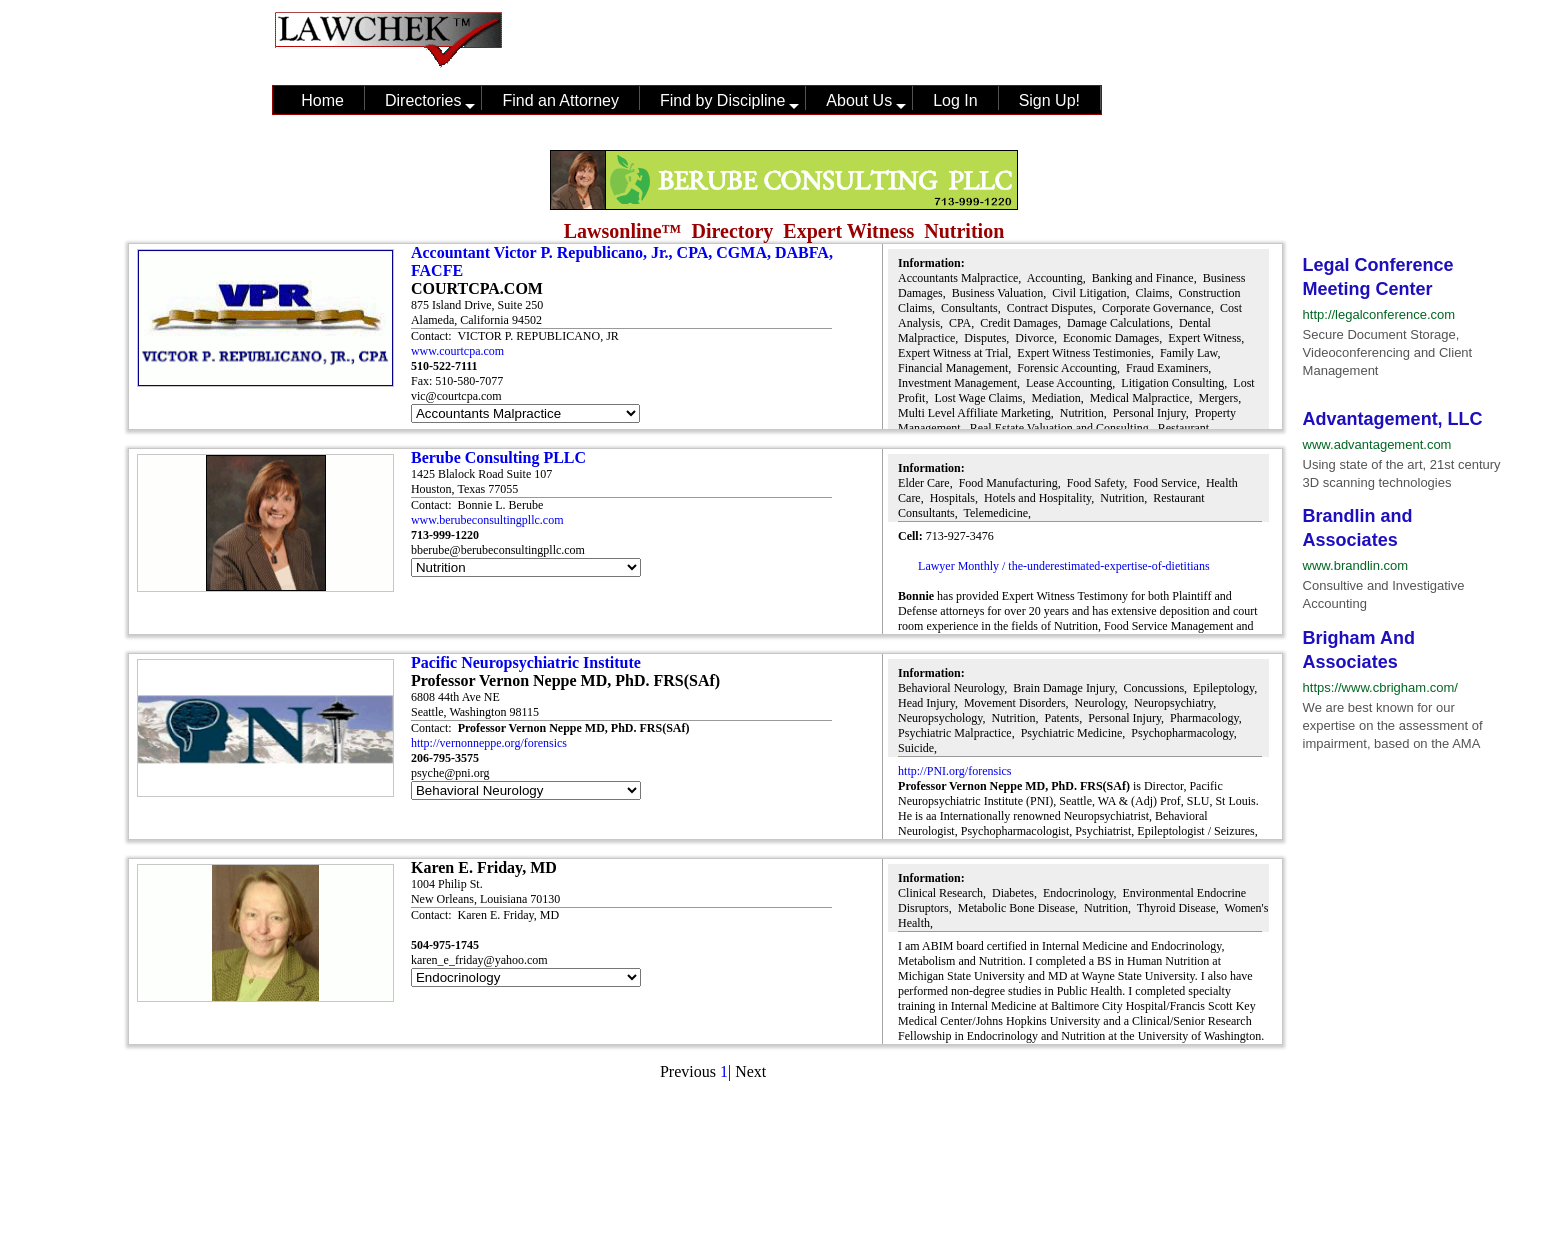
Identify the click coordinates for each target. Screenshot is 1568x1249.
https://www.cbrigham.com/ (1380, 687)
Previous (688, 1071)
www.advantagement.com (1377, 444)
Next (750, 1071)
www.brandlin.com (1356, 565)
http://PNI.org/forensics (954, 771)
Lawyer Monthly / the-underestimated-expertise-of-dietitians (1064, 566)
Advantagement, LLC (1393, 419)
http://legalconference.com (1379, 314)
